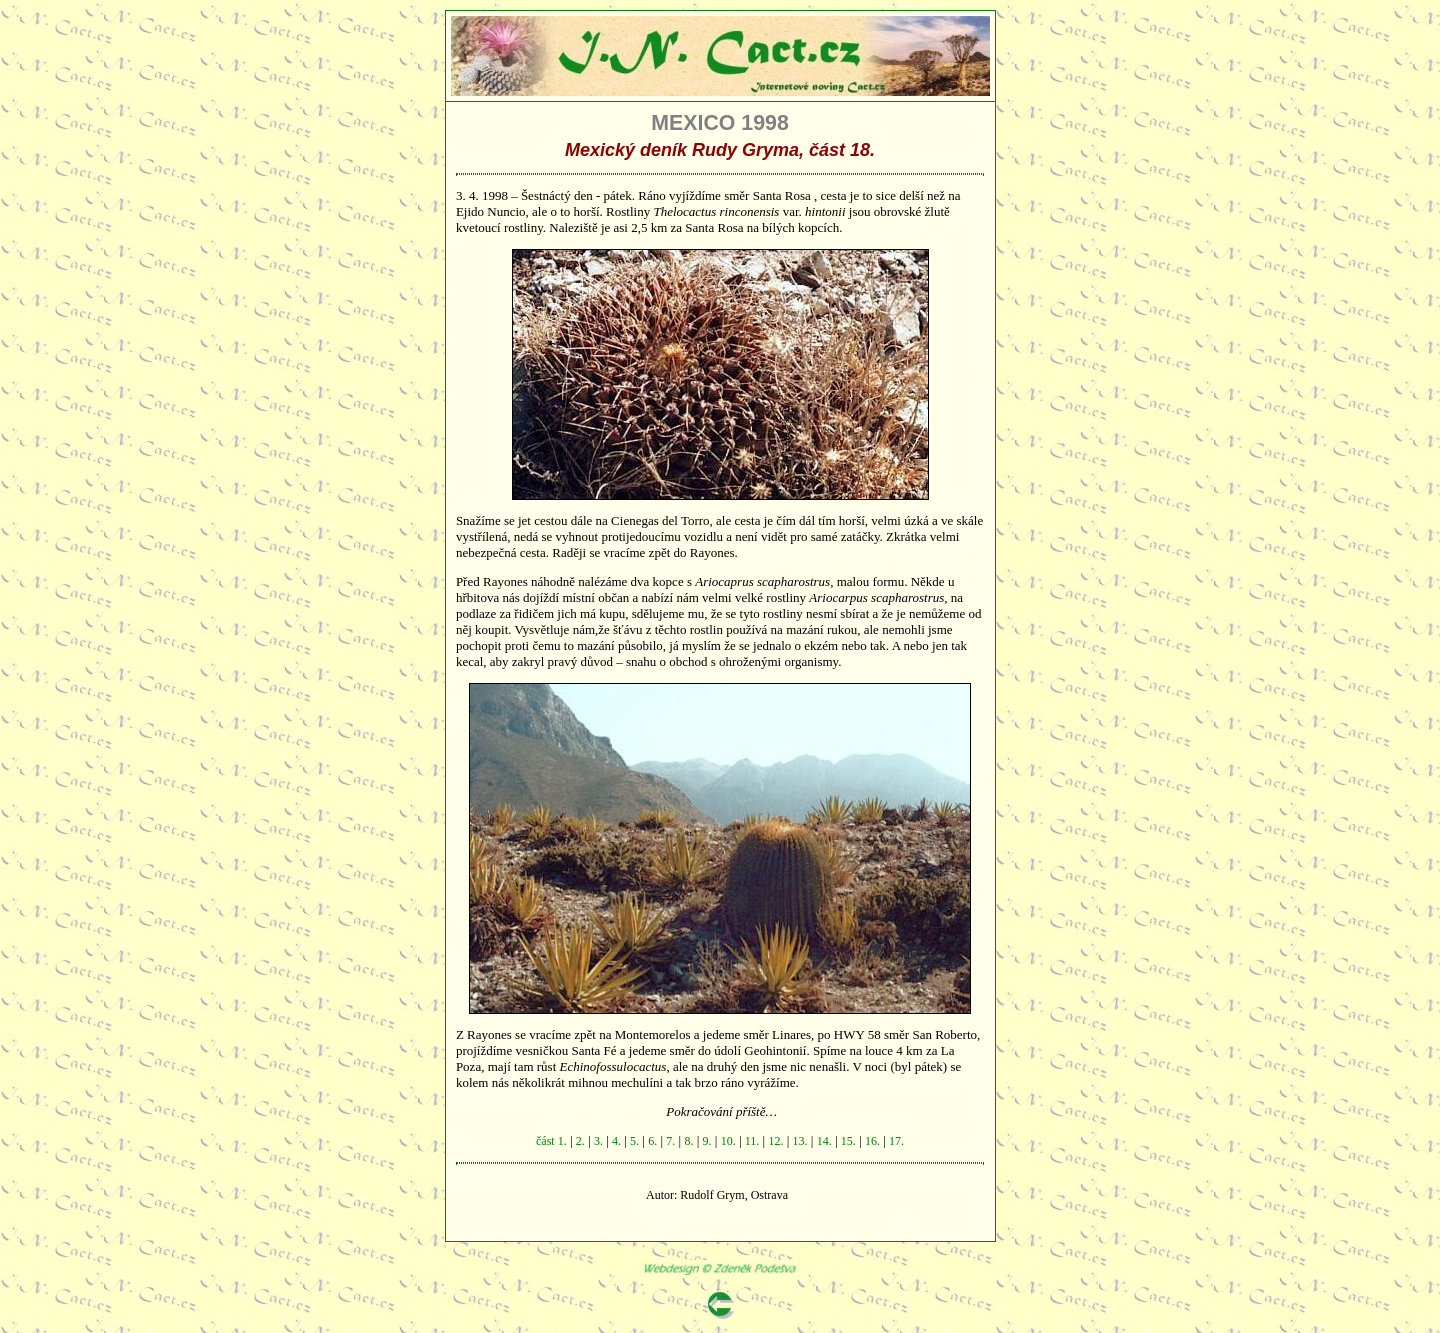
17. (896, 1141)
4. (616, 1141)
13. (800, 1141)
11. (752, 1141)
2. (580, 1141)
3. (598, 1141)
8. (688, 1141)
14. (824, 1141)
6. (652, 1141)
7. (670, 1141)
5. (634, 1141)
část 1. (551, 1141)
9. (707, 1141)
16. (872, 1141)
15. (848, 1141)
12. (775, 1141)
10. (728, 1141)
